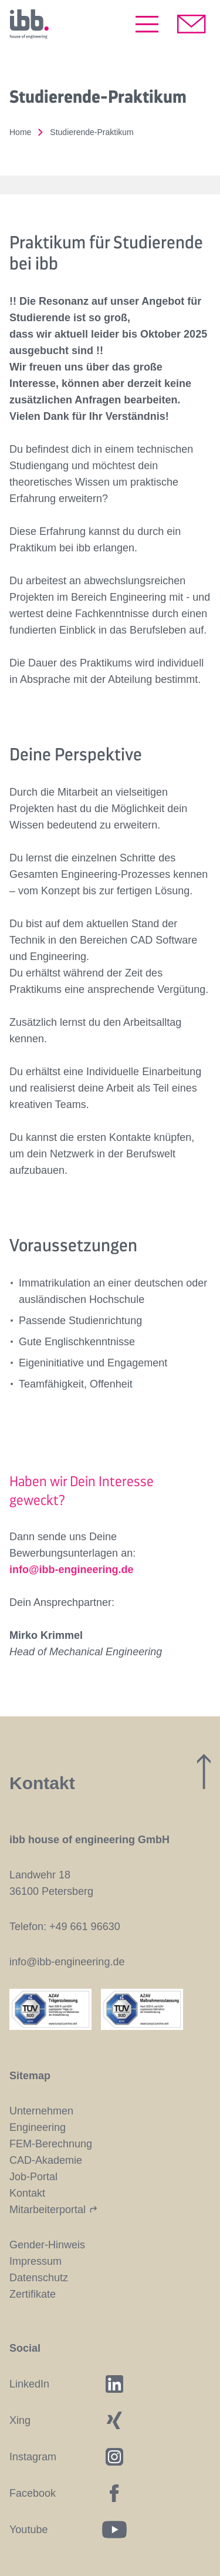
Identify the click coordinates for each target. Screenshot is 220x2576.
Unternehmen (41, 2111)
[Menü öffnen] (147, 24)
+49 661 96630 (84, 1926)
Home (20, 132)
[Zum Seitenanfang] (204, 1771)
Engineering (37, 2127)
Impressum (35, 2261)
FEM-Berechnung (50, 2144)
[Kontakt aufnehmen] (191, 24)
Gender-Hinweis (47, 2245)
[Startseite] (29, 24)
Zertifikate (32, 2294)
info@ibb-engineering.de (71, 1569)
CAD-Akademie (45, 2160)
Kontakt (27, 2193)
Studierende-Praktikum (91, 132)
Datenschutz (38, 2278)
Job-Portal (33, 2177)
